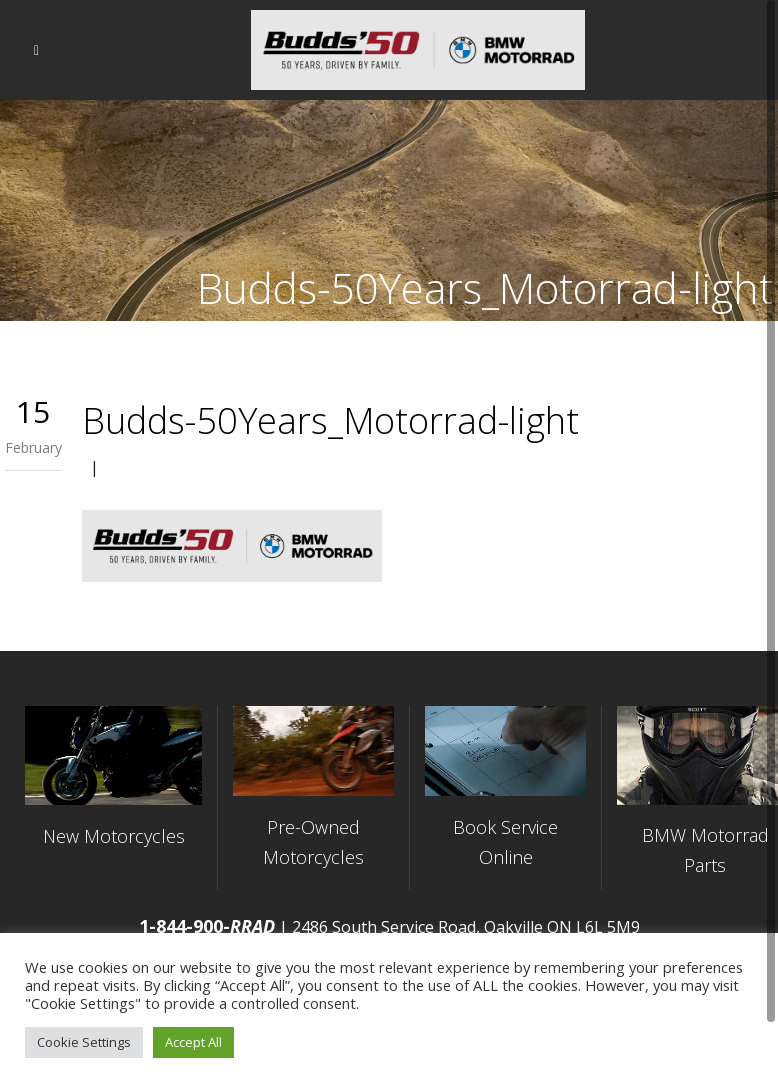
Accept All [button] (193, 1042)
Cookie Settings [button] (84, 1042)
